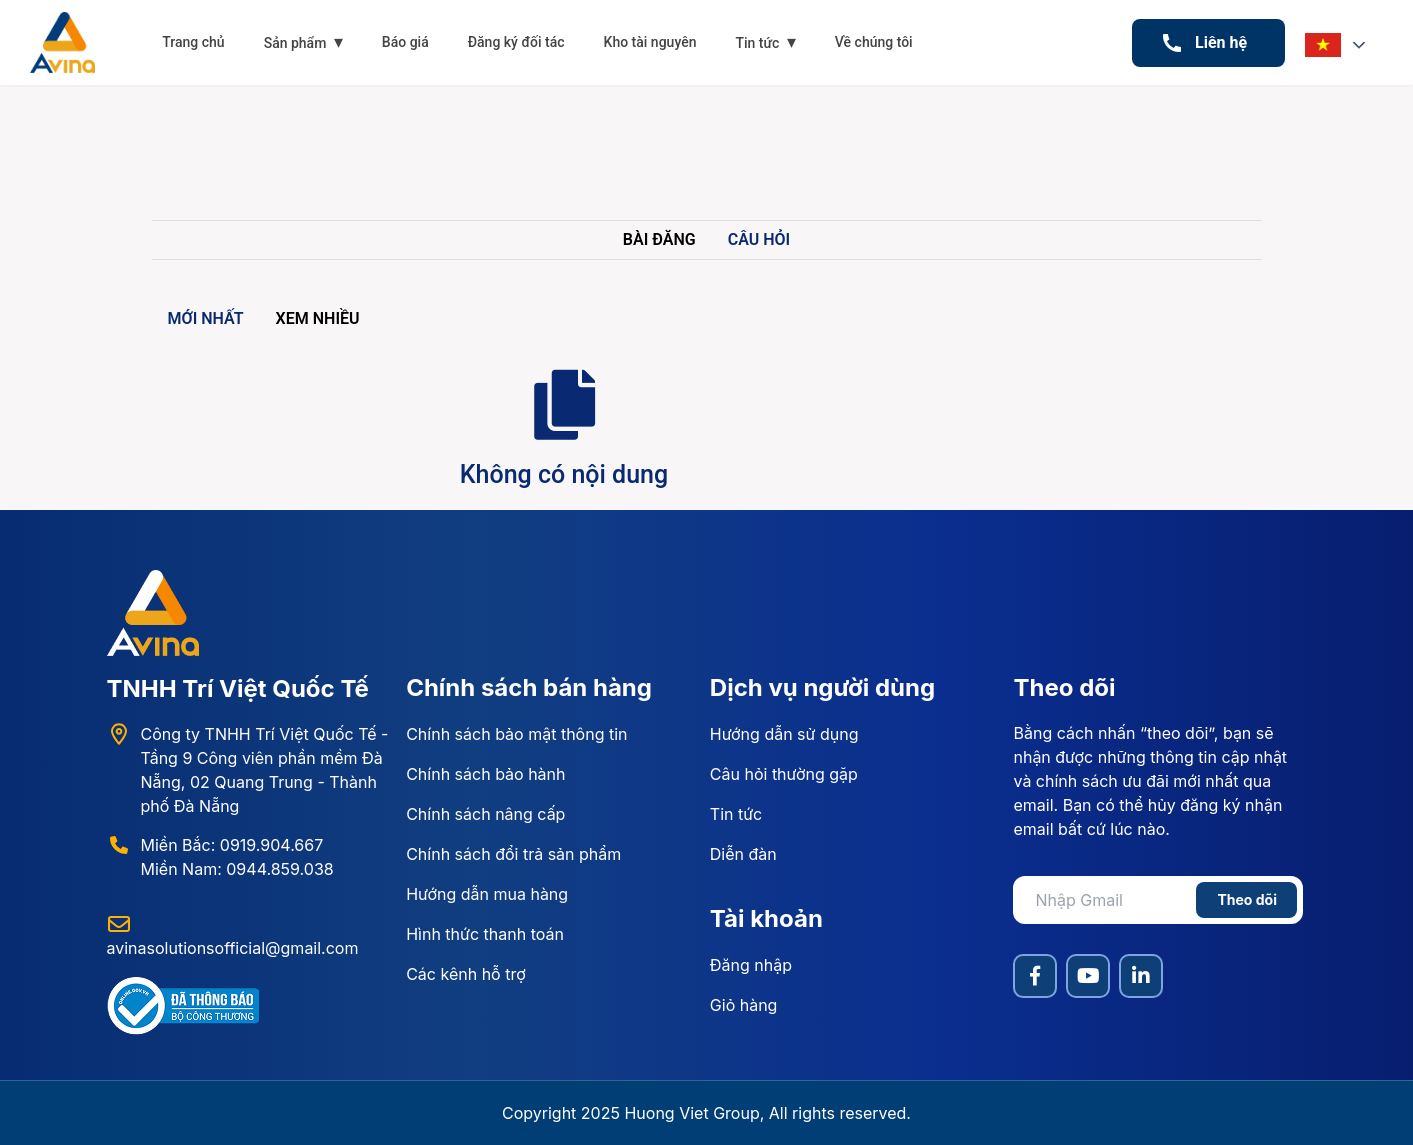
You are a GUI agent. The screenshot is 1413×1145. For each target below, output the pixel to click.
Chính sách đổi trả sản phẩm (513, 854)
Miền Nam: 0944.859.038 (237, 869)
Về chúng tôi (874, 42)
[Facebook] (1035, 976)
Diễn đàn (743, 854)
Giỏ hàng (744, 1005)
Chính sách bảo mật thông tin (516, 734)
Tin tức (765, 41)
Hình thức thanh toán (485, 934)
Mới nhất (206, 318)
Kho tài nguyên (650, 42)
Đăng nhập (751, 965)
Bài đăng (659, 239)
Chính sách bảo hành (485, 774)
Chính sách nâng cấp (485, 814)
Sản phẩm (303, 41)
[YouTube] (1088, 976)
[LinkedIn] (1141, 976)
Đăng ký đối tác (516, 42)
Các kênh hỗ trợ (466, 974)
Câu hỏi (759, 239)
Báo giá (405, 42)
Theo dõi (1247, 899)
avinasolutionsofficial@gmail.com (233, 948)
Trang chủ (193, 42)
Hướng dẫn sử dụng (784, 734)
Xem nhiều (318, 318)
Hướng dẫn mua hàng (487, 894)
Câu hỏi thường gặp (784, 774)
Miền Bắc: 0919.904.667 (232, 845)
